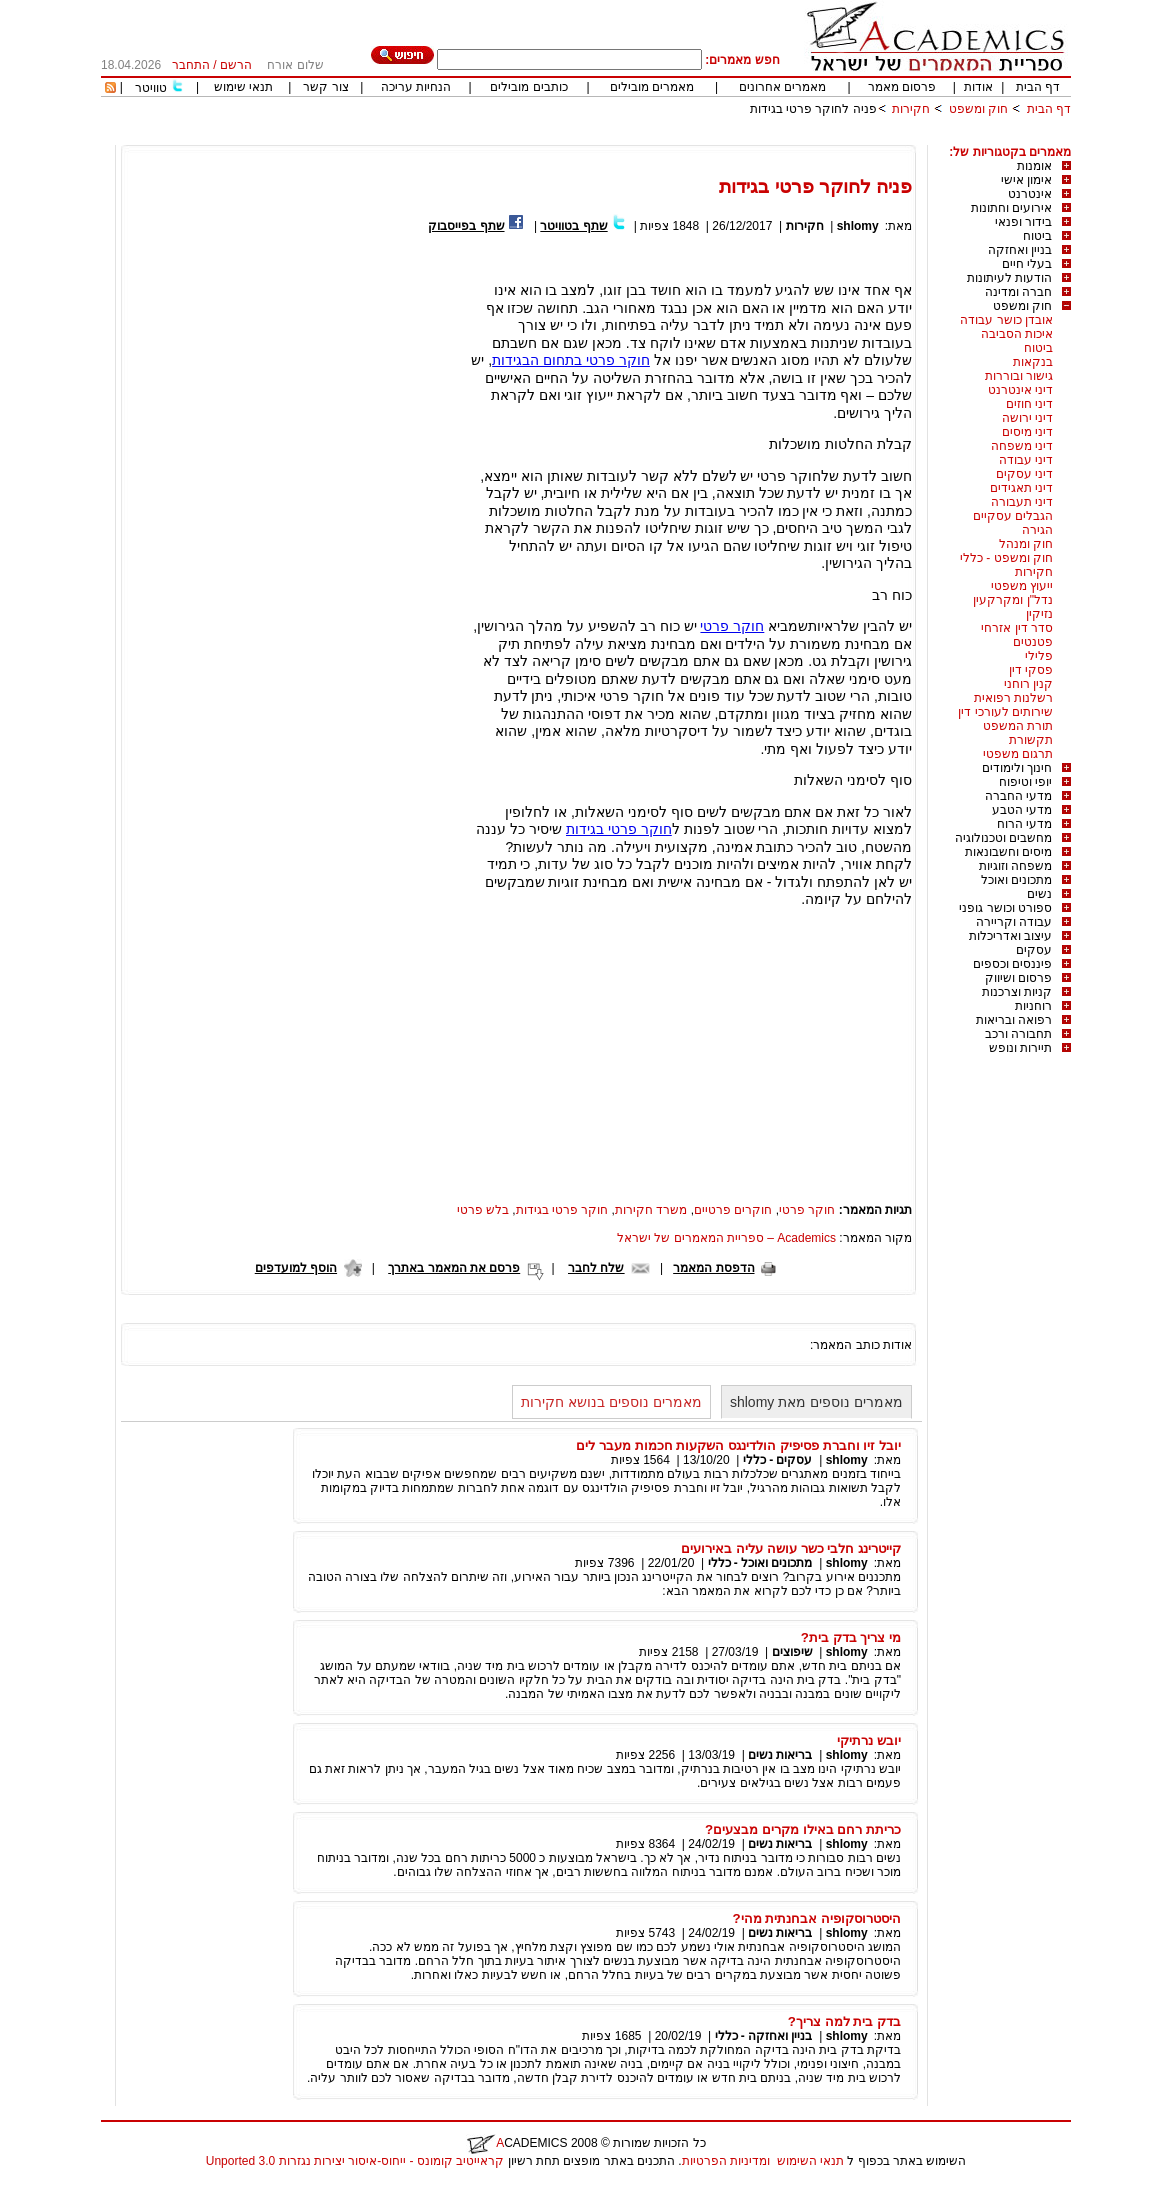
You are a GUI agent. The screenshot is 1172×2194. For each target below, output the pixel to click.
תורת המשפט (1018, 726)
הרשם (236, 65)
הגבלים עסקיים (1013, 516)
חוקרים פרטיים (733, 1210)
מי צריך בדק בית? (851, 1637)
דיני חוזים (1029, 404)
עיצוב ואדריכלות (1010, 936)
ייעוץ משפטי (1022, 586)
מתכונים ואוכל (1016, 880)
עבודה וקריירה (1014, 922)
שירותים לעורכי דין (1005, 712)
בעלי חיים (1027, 264)
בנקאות (1033, 362)
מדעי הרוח (1024, 824)
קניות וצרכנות (1017, 992)
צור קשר (325, 87)
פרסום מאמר (902, 87)
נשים (1039, 894)
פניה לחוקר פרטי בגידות (813, 109)
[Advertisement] (707, 137)
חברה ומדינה (1018, 292)
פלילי (1039, 656)
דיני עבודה (1026, 460)
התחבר (191, 65)
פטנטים (1033, 642)
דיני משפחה (1022, 446)
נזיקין (1039, 614)
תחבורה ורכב (1018, 1034)
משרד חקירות (651, 1210)
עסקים (1034, 950)
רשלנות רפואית (1013, 698)
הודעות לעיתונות (1009, 278)
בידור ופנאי (1023, 222)
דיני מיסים (1027, 432)
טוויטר (151, 88)
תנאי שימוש (243, 87)
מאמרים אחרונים (782, 87)
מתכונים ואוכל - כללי (760, 1563)
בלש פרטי (483, 1210)
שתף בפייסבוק (466, 226)
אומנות (1034, 166)
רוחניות (1033, 1006)
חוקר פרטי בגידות (619, 829)
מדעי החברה (1018, 796)
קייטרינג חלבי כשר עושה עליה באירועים (791, 1548)
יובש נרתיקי (869, 1740)
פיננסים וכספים (1012, 964)
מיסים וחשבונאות (1008, 852)
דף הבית (1038, 87)
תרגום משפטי (1018, 754)
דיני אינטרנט (1020, 390)
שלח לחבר (596, 1268)
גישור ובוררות (1019, 376)
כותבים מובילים (528, 87)
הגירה (1037, 530)
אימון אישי (1026, 180)
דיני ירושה (1027, 418)
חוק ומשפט (978, 109)
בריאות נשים (780, 1755)
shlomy (855, 226)
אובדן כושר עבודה (1006, 320)
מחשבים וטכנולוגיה (1003, 838)
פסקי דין (1031, 670)
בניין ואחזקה (1020, 250)
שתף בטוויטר (573, 226)
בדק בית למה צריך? (844, 2021)
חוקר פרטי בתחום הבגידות (571, 360)
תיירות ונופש (1020, 1048)
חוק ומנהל (1026, 544)
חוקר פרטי (732, 626)
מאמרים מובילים (652, 87)
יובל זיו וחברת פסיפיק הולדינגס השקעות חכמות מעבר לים (738, 1445)
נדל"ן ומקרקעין (1013, 600)
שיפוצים (792, 1652)
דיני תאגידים (1021, 488)
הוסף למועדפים (296, 1268)
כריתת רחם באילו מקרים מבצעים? (803, 1829)
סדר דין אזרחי (1017, 628)
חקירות (911, 109)
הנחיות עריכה (416, 87)
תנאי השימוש (810, 2161)
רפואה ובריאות (1014, 1020)
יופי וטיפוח (1025, 782)
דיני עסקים (1024, 474)
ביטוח (1037, 236)
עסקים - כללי (778, 1460)
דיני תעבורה (1022, 502)
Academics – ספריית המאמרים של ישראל (726, 1238)
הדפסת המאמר (713, 1268)
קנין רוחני (1028, 684)
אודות (978, 87)
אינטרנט (1030, 194)
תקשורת (1031, 740)
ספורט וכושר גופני (1005, 908)
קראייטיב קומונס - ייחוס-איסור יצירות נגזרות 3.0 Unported (355, 2161)
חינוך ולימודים (1017, 768)
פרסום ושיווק (1018, 978)
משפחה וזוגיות (1015, 866)
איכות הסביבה (1017, 334)
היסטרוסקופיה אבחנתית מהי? (816, 1918)
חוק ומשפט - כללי (1006, 558)
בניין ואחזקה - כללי (764, 2036)
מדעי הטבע (1022, 810)
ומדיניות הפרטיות (726, 2161)
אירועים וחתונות (1011, 208)
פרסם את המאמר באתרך (454, 1268)
